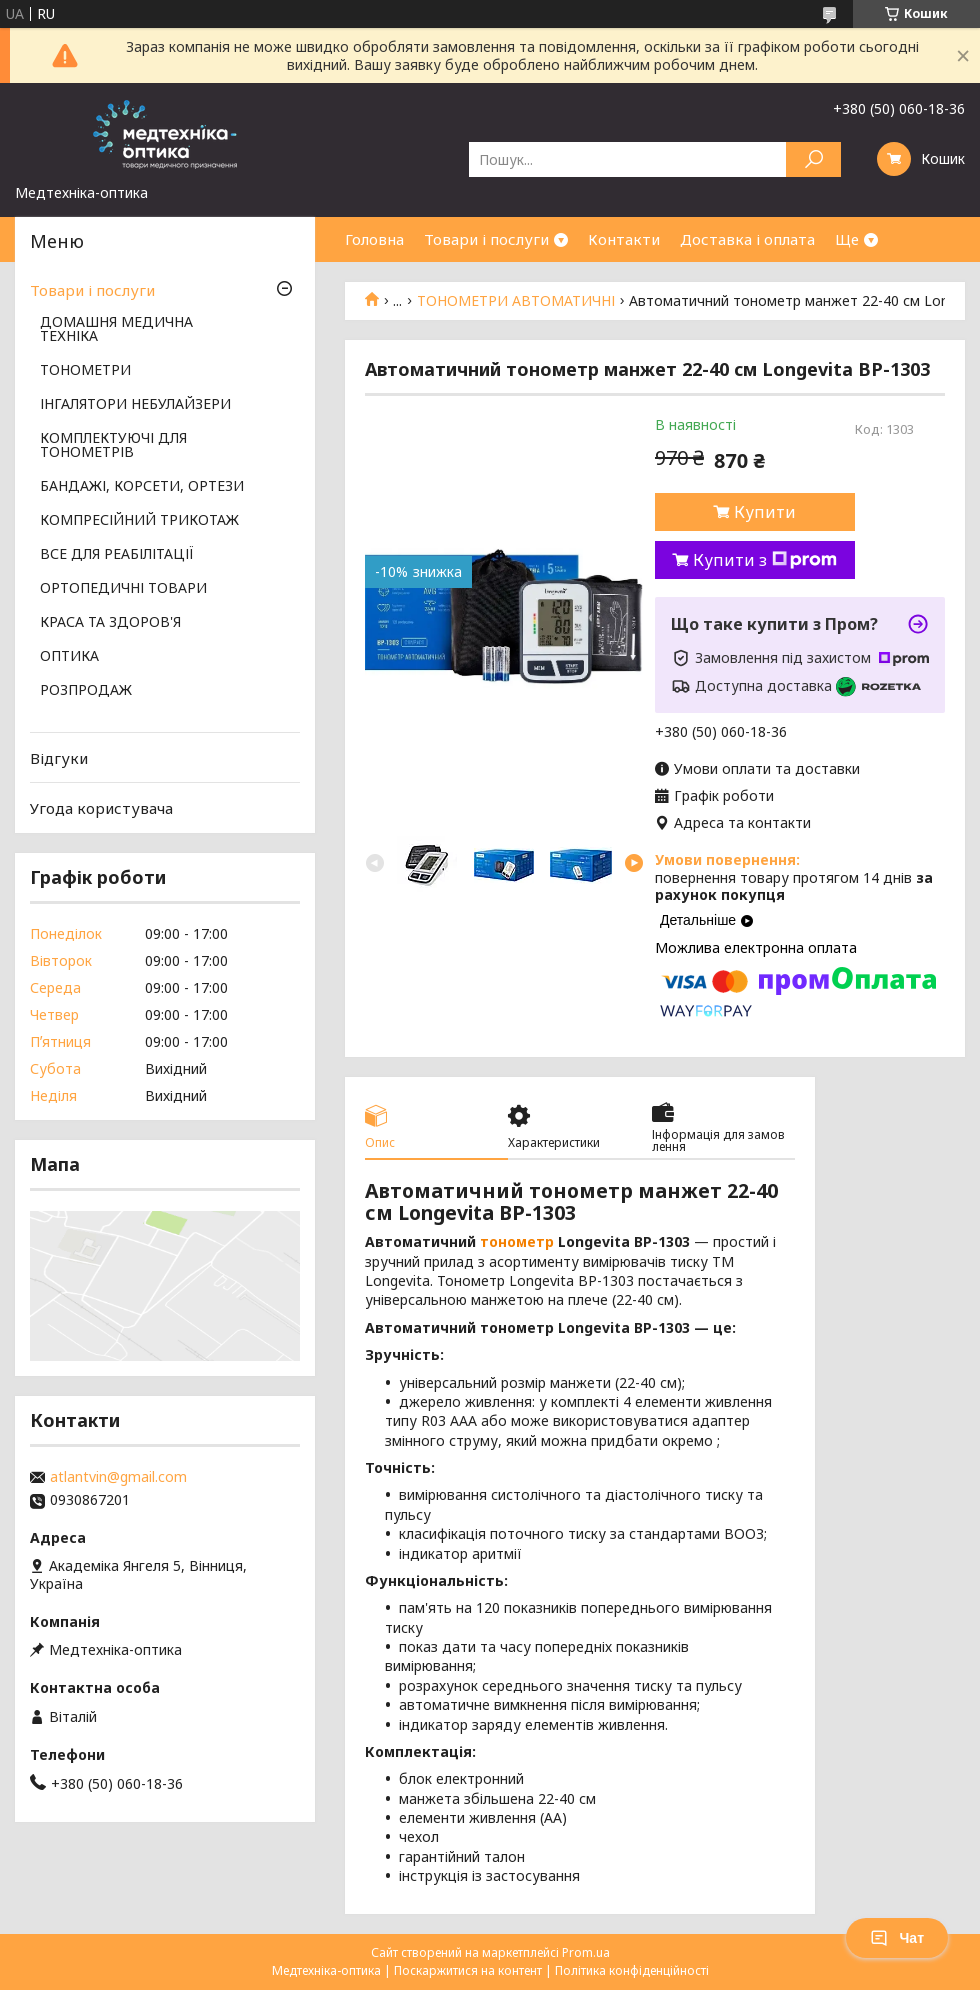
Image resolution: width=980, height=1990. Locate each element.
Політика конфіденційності (632, 1970)
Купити (765, 512)
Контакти (624, 239)
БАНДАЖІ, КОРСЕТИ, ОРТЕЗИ (142, 487)
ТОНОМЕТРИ (85, 371)
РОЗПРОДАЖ (86, 691)
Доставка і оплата (747, 239)
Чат (897, 1938)
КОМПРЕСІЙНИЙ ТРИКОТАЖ (139, 521)
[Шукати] (813, 159)
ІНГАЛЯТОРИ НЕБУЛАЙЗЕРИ (135, 405)
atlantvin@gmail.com (118, 1477)
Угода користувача (101, 808)
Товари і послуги (486, 239)
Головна (374, 239)
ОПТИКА (69, 657)
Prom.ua (586, 1952)
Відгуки (59, 758)
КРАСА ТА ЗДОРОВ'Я (110, 623)
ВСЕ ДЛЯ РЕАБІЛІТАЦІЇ (117, 555)
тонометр (517, 1241)
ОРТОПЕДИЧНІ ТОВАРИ (123, 589)
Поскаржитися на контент (468, 1970)
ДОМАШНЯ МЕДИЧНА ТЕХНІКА (116, 330)
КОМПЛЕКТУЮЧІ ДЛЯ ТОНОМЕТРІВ (113, 446)
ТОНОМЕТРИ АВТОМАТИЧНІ (516, 301)
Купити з (765, 560)
